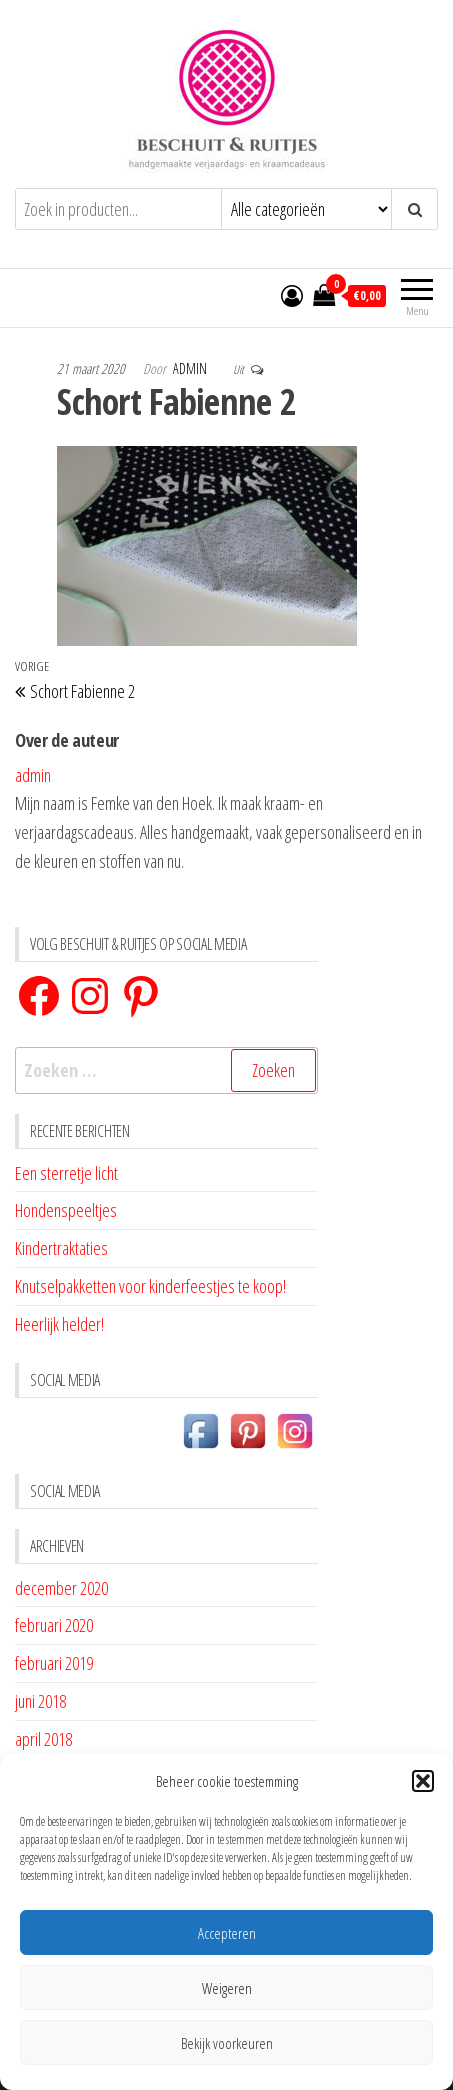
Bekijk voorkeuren (227, 2043)
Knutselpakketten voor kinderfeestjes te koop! (150, 1286)
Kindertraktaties (61, 1248)
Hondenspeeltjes (66, 1210)
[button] (423, 1781)
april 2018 (43, 1739)
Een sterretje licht (66, 1173)
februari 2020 (54, 1625)
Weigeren (227, 1988)
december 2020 (61, 1588)
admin (191, 368)
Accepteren (227, 1933)
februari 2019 (54, 1663)
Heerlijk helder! (59, 1324)
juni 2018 (40, 1701)
